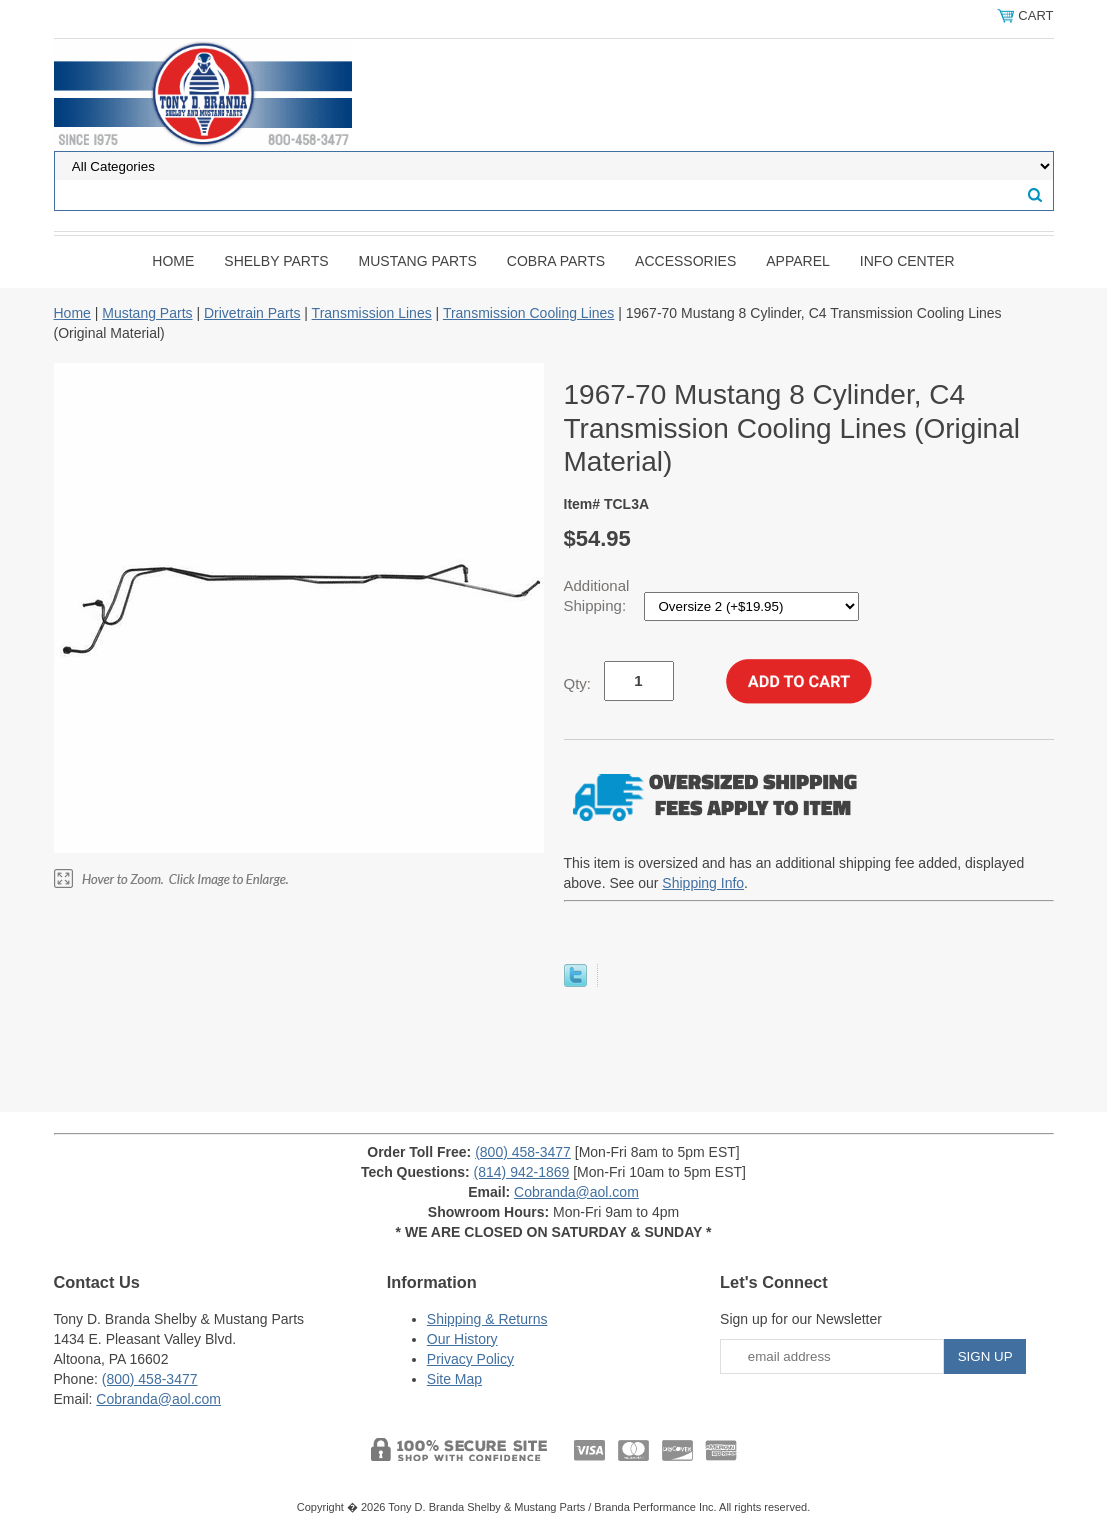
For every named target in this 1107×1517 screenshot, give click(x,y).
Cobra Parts (556, 261)
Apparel (798, 261)
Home (173, 261)
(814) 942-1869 (522, 1172)
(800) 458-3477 (523, 1152)
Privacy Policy (470, 1359)
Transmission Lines (372, 313)
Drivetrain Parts (252, 313)
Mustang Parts (418, 261)
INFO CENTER (907, 261)
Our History (462, 1339)
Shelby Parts (276, 261)
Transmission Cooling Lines (528, 313)
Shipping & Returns (487, 1319)
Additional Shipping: (597, 595)
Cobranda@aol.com (576, 1192)
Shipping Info (703, 883)
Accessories (685, 261)
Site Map (454, 1379)
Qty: (578, 683)
